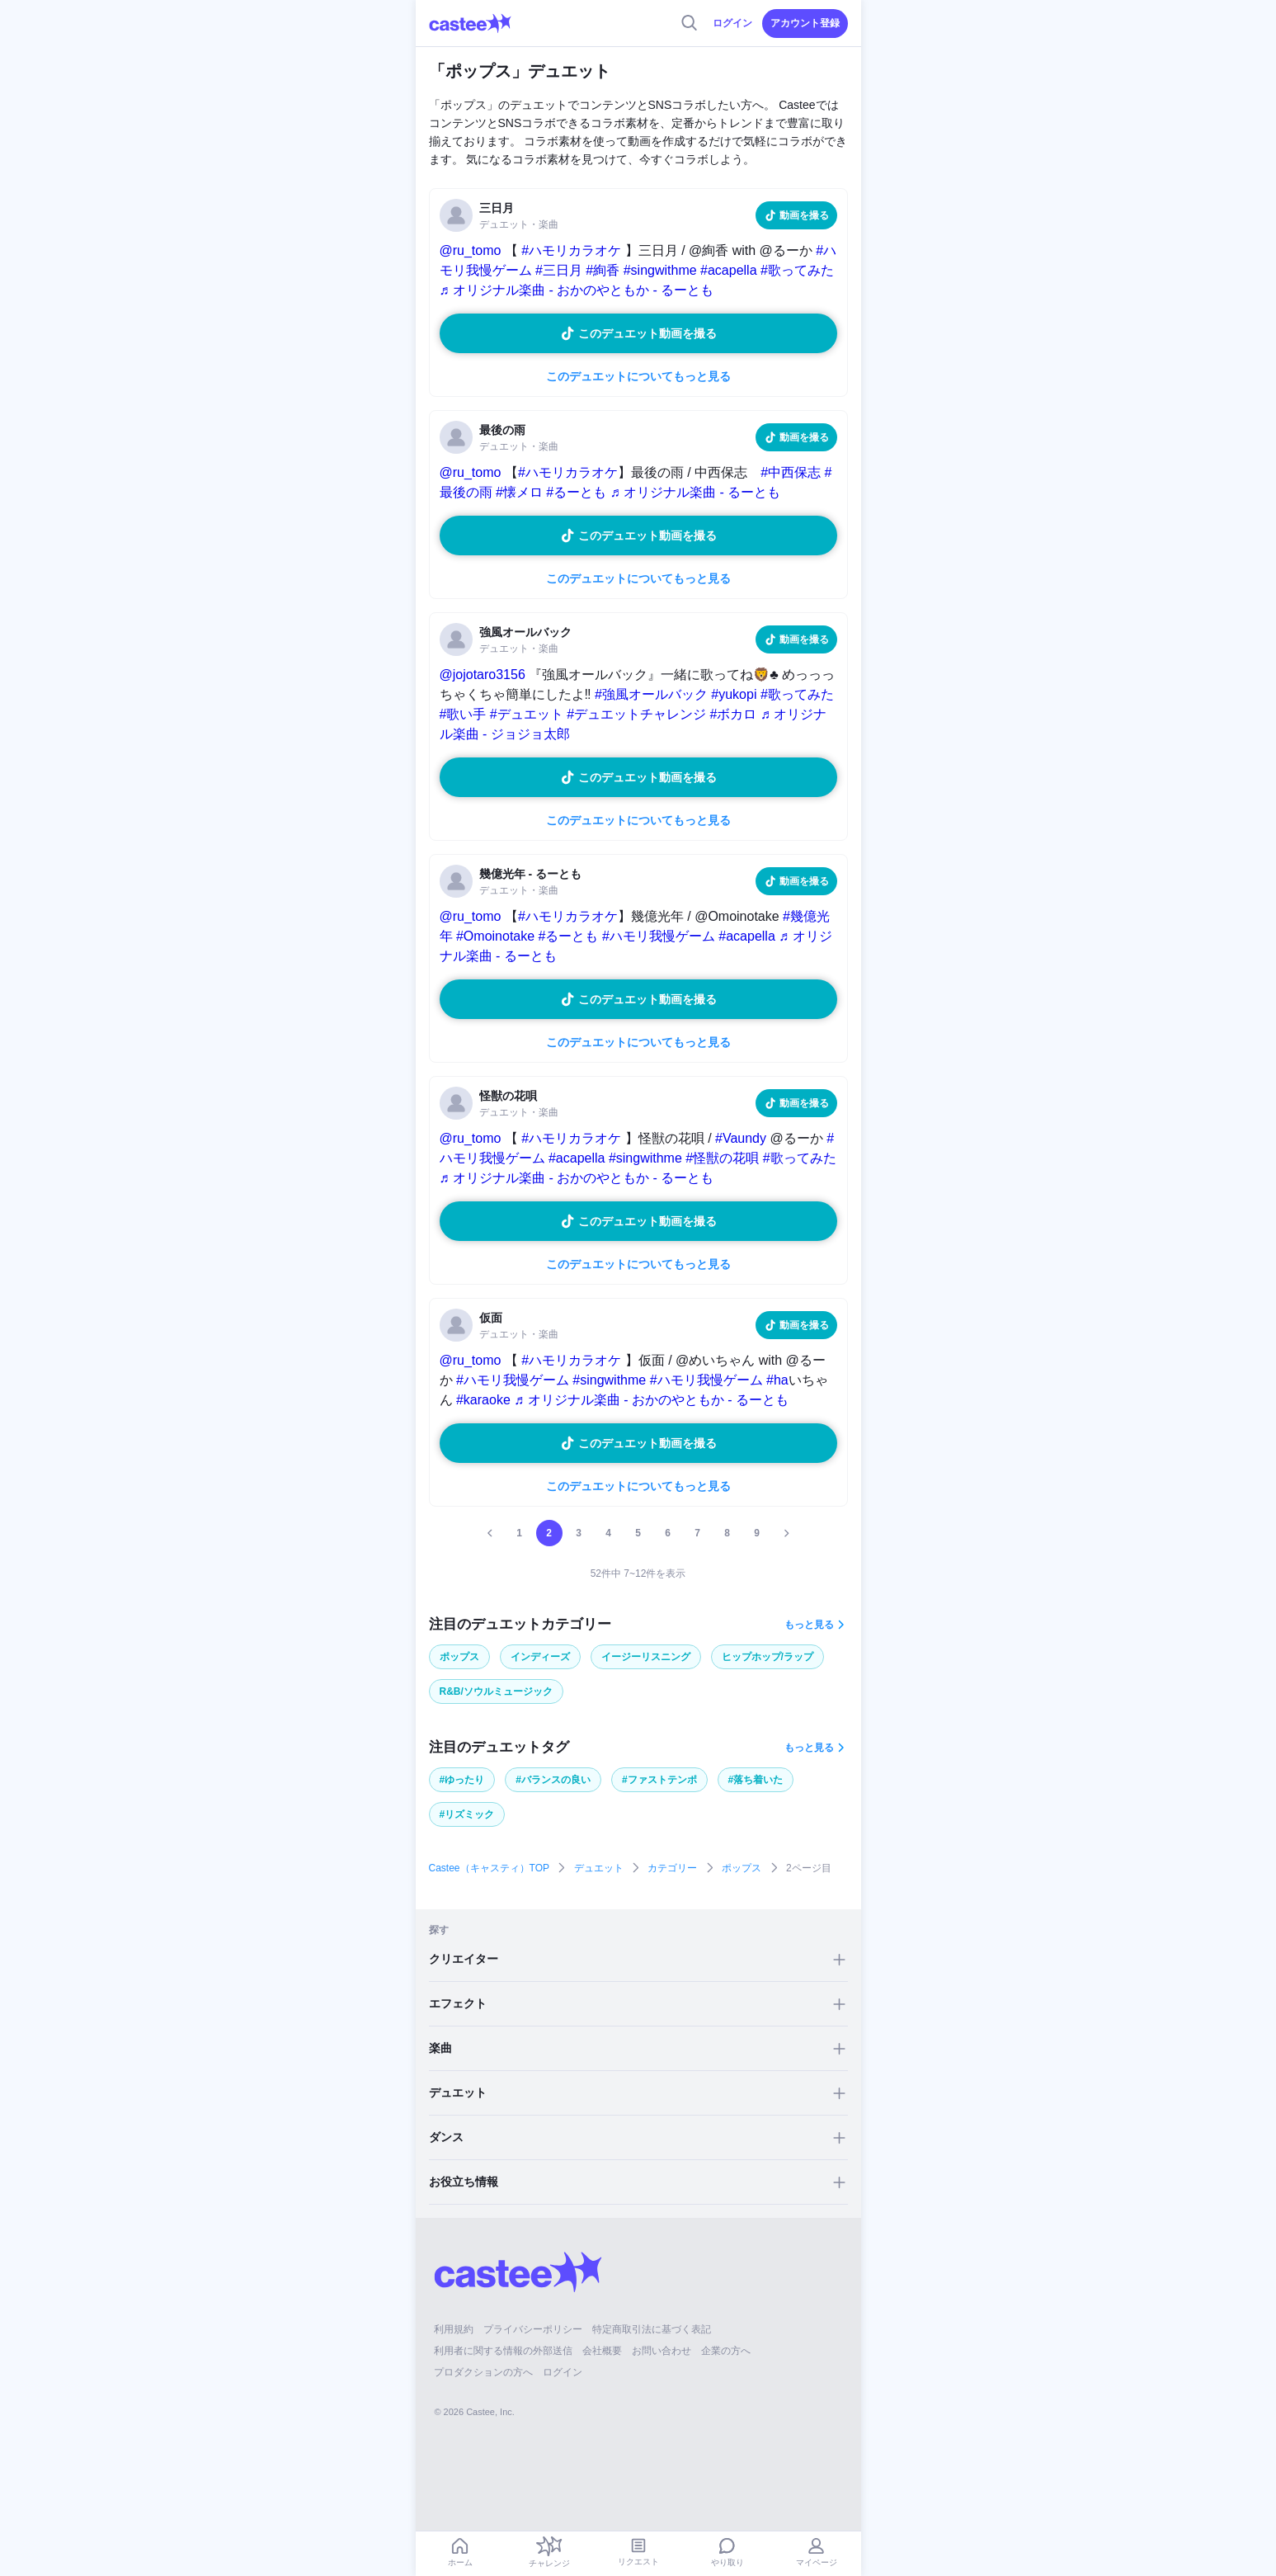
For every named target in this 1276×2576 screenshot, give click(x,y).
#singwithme (660, 270)
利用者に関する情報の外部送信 (503, 2351)
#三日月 (558, 270)
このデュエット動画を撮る (647, 333)
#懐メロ (519, 492)
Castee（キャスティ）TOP (489, 1868)
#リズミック (467, 1814)
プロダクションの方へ (483, 2372)
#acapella (728, 270)
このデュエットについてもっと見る (638, 376)
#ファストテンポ (659, 1780)
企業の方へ (726, 2351)
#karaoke (483, 1400)
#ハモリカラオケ (571, 250)
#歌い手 (463, 714)
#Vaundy (740, 1138)
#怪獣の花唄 (722, 1158)
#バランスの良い (553, 1780)
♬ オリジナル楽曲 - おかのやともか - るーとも (577, 290)
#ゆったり (462, 1780)
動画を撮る (804, 215)
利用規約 (453, 2329)
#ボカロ (733, 714)
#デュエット (526, 714)
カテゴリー (672, 1868)
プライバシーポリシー (532, 2329)
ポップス (459, 1657)
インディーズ (540, 1657)
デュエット (599, 1868)
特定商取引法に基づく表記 (651, 2329)
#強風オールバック (651, 694)
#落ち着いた (756, 1780)
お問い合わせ (661, 2351)
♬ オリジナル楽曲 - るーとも (695, 492)
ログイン (732, 23)
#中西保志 (790, 472)
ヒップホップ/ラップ (767, 1657)
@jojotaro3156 (482, 675)
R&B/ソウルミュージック (496, 1691)
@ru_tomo (470, 250)
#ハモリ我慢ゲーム (658, 936)
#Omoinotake (495, 936)
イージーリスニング (645, 1657)
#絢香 (602, 270)
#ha (777, 1380)
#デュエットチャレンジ (636, 714)
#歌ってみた (797, 270)
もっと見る (809, 1624)
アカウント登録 (805, 23)
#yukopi (733, 694)
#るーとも (576, 492)
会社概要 (602, 2351)
